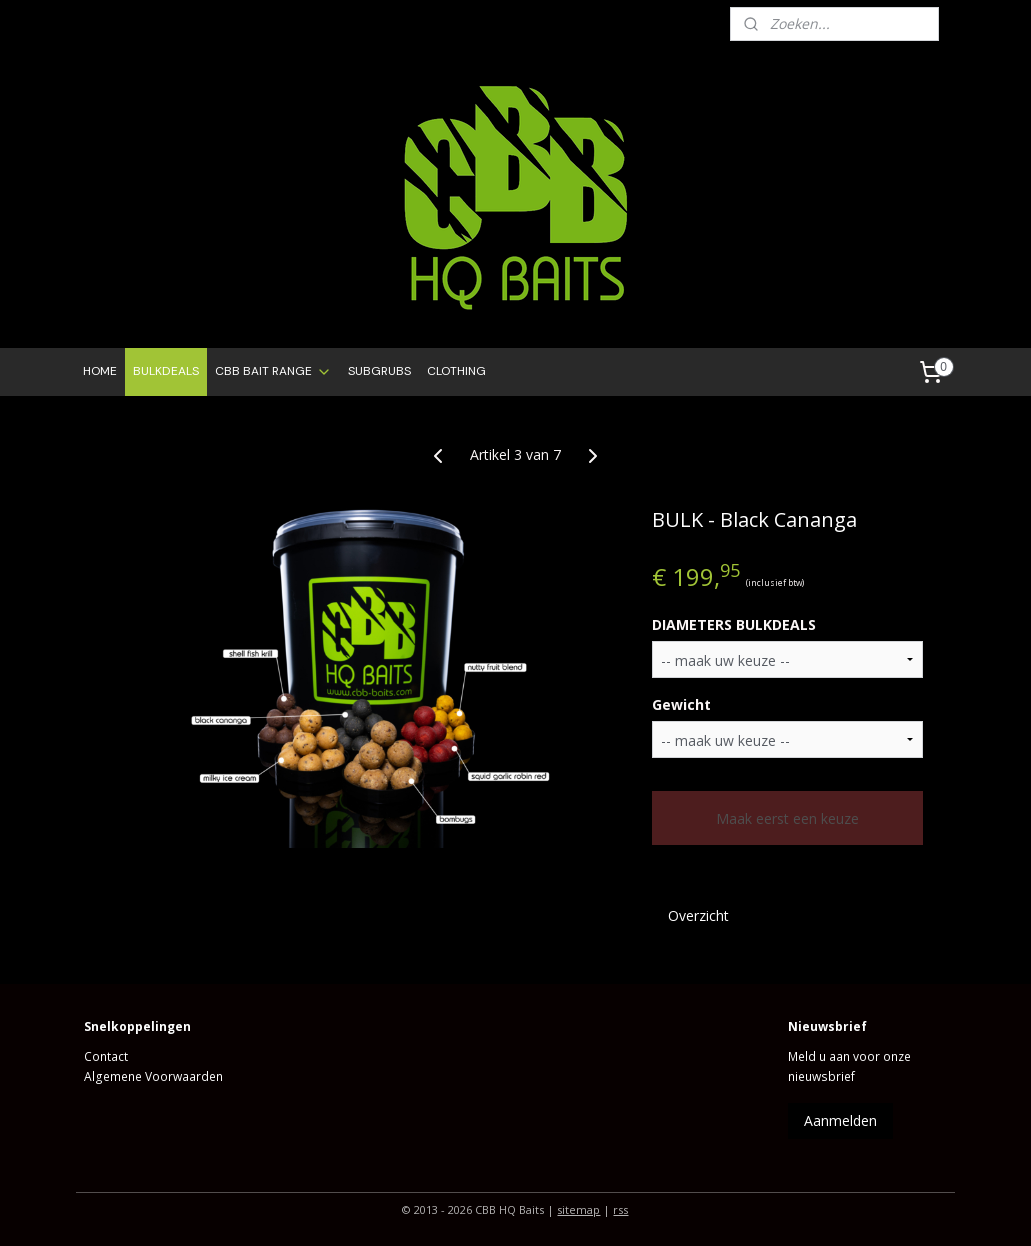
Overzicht (698, 915)
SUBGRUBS (379, 371)
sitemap (578, 1209)
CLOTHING (456, 371)
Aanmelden (840, 1120)
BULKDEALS (166, 371)
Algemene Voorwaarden (153, 1076)
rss (620, 1209)
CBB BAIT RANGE (273, 371)
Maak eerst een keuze (787, 818)
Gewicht (681, 704)
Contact (106, 1056)
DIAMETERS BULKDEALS (734, 624)
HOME (100, 371)
